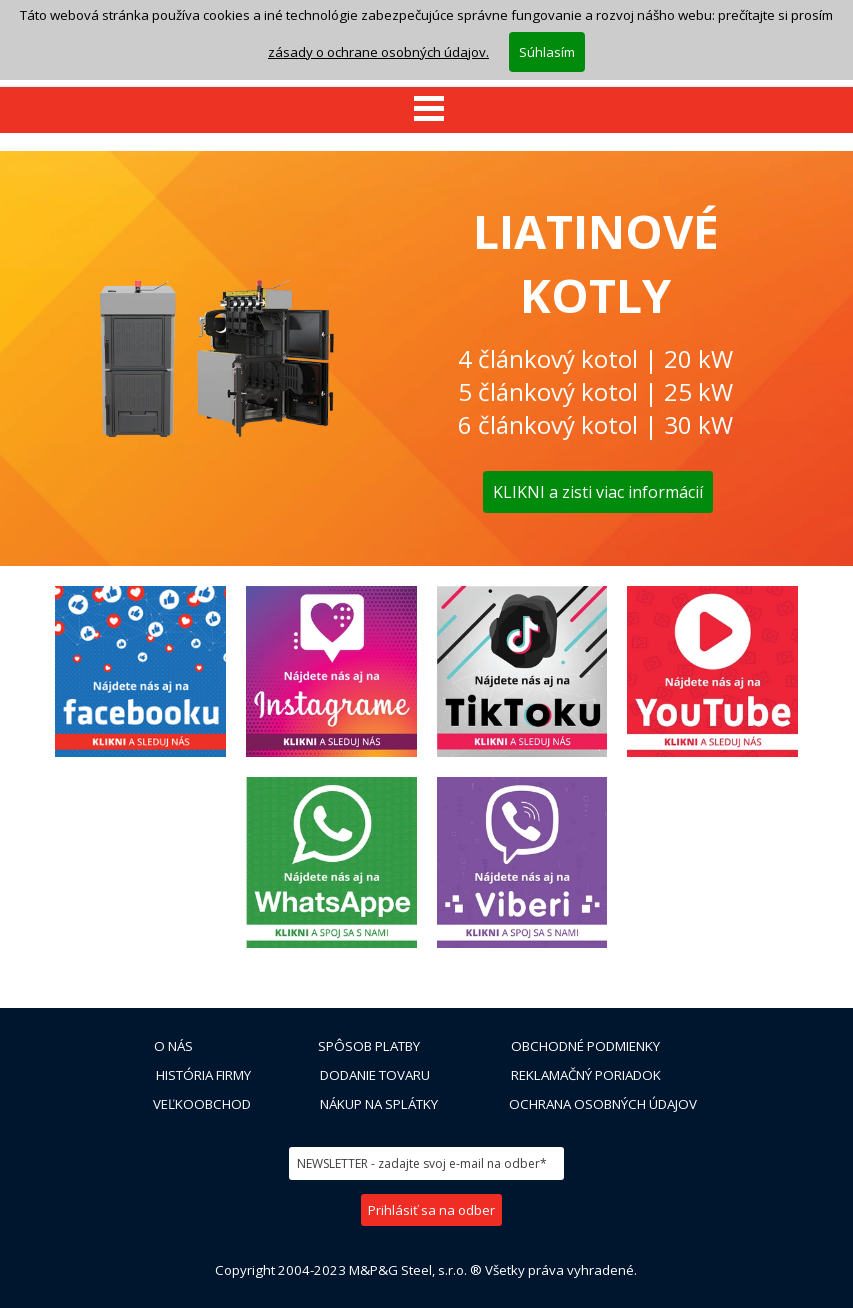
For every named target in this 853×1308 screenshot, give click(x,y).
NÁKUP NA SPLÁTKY (379, 1104)
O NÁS (173, 1046)
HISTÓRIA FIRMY (203, 1075)
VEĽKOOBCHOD (202, 1104)
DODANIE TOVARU (375, 1075)
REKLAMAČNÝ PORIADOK (586, 1075)
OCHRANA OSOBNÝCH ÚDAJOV (603, 1104)
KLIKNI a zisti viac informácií (598, 492)
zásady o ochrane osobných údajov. (378, 52)
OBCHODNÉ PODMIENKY (585, 1046)
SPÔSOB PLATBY (369, 1046)
